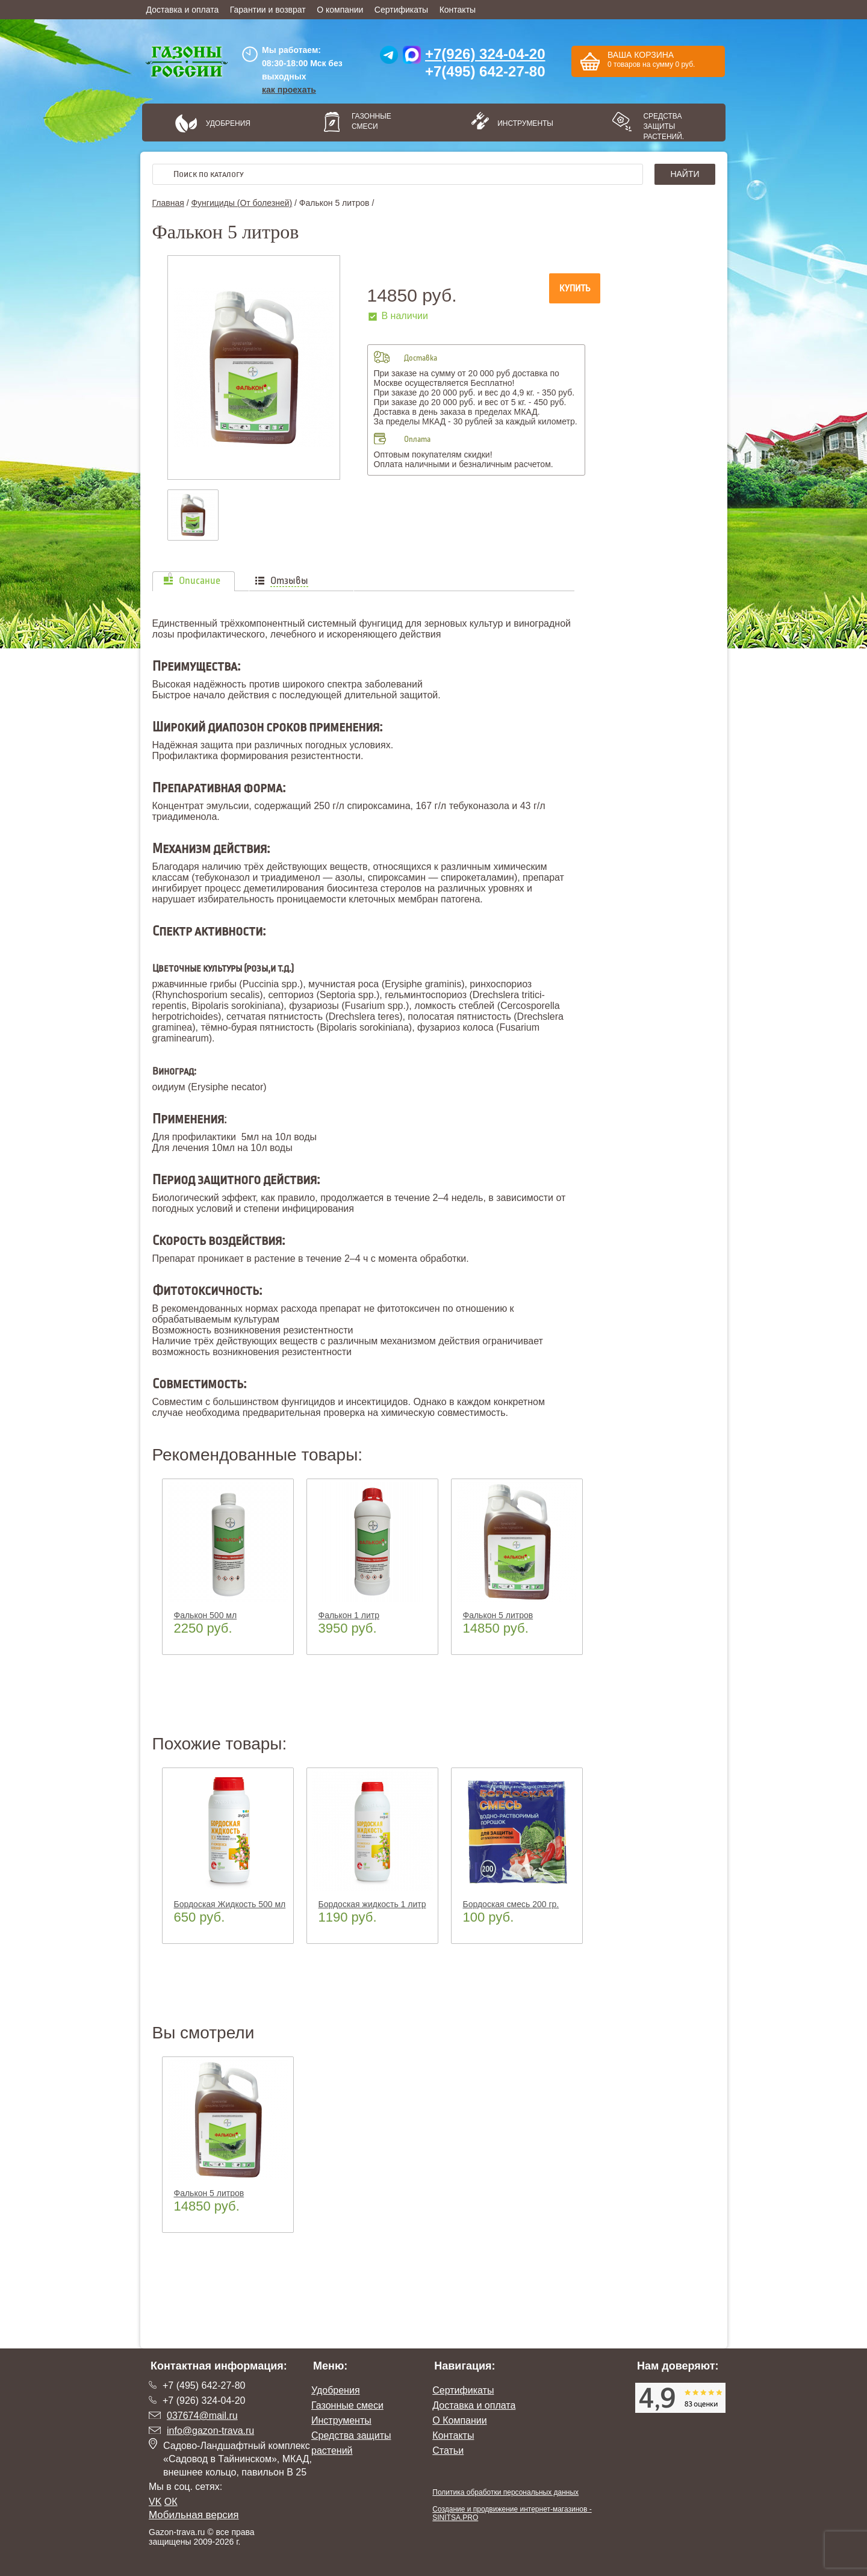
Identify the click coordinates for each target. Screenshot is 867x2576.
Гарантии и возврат (268, 9)
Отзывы (289, 581)
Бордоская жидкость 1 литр (372, 1904)
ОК (171, 2502)
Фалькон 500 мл (205, 1615)
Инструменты (521, 123)
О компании (340, 9)
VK (155, 2502)
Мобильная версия (194, 2515)
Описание (199, 581)
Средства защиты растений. (663, 126)
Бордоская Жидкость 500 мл (230, 1904)
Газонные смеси (371, 121)
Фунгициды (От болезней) (241, 203)
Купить (574, 288)
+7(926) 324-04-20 (485, 54)
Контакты (458, 9)
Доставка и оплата (182, 9)
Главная (168, 203)
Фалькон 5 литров (498, 1615)
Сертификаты (401, 9)
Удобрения (228, 123)
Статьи (448, 2450)
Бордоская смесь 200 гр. (511, 1904)
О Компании (459, 2420)
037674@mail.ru (202, 2415)
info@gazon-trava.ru (210, 2430)
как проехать (289, 90)
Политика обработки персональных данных (505, 2492)
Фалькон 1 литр (349, 1615)
